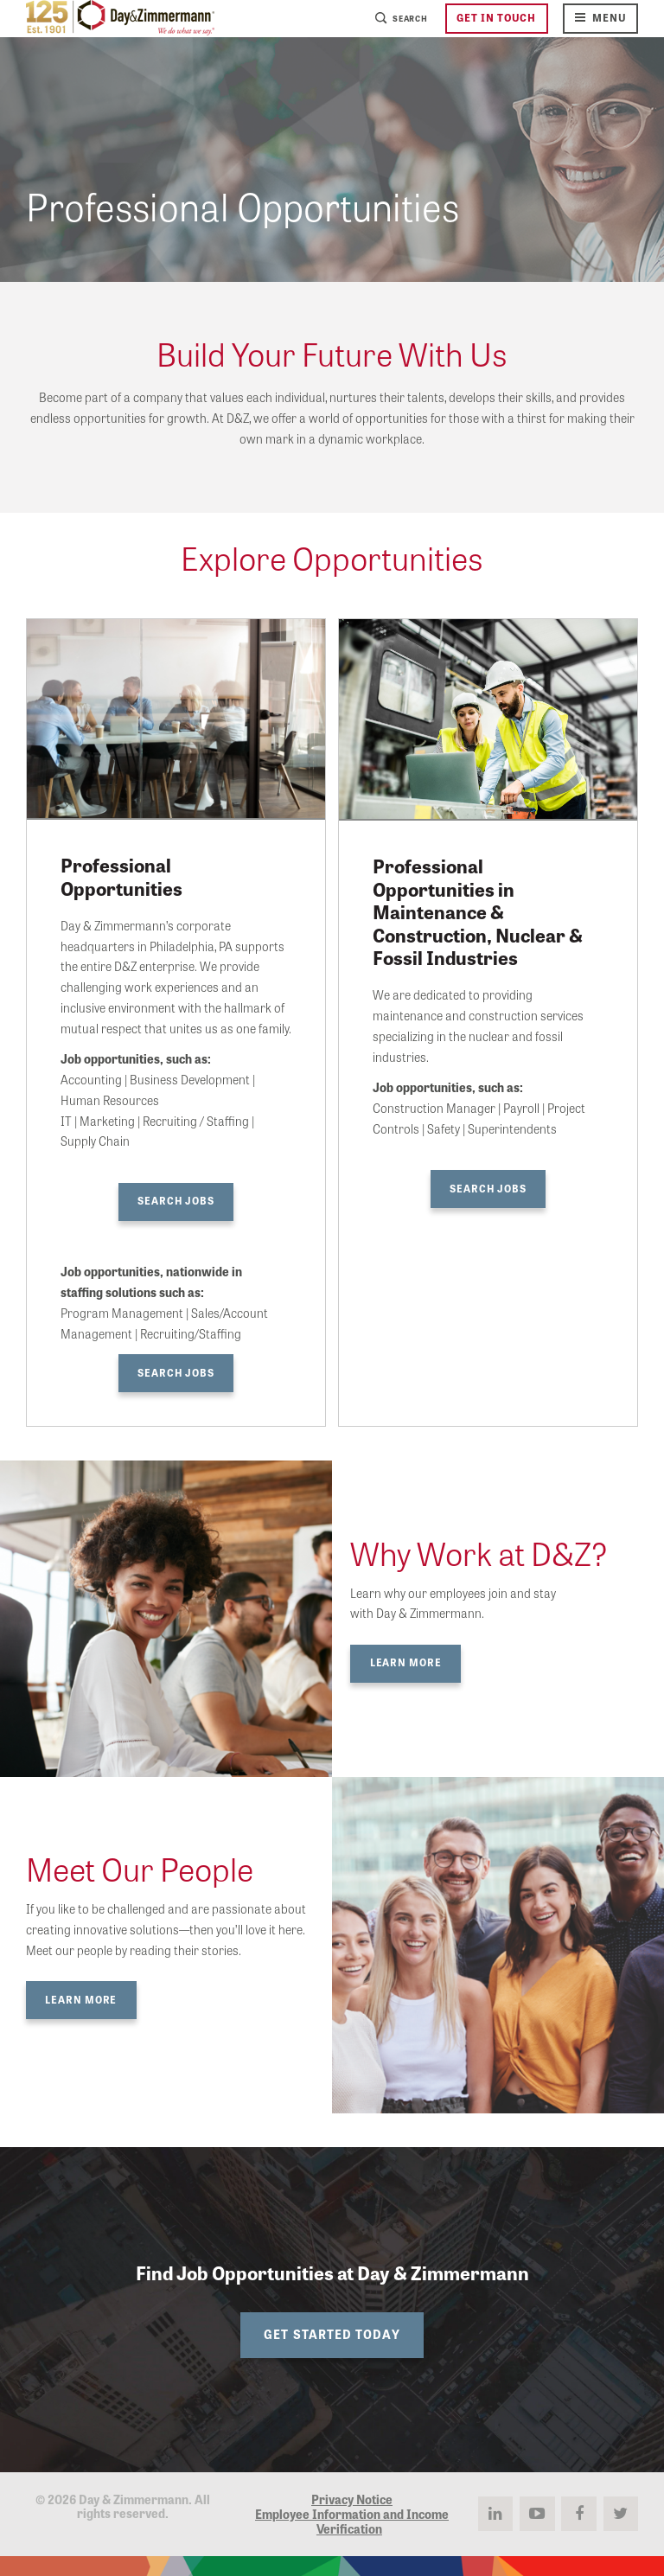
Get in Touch (496, 17)
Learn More (406, 1662)
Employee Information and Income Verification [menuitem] (352, 2521)
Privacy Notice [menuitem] (352, 2499)
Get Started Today (331, 2334)
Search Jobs (175, 1200)
